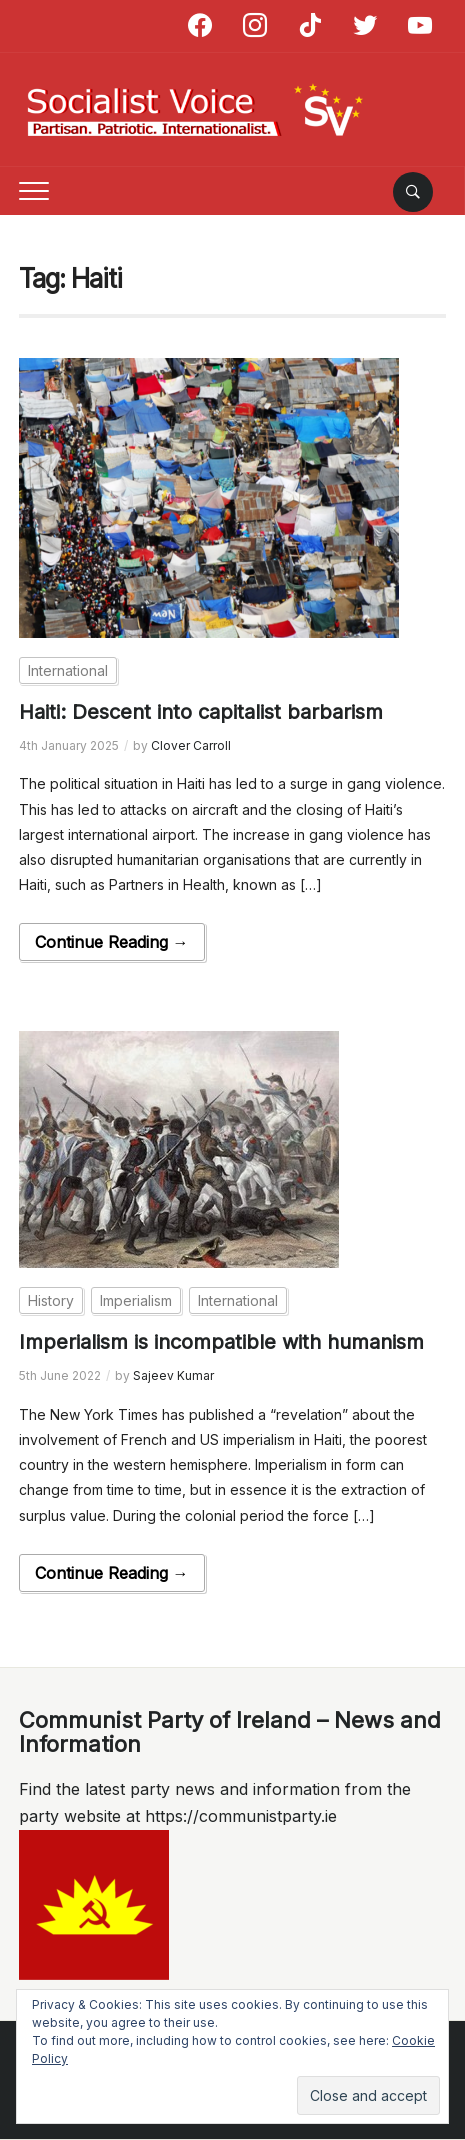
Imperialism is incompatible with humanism (221, 1342)
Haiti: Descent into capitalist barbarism (201, 712)
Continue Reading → (112, 942)
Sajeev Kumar (173, 1375)
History (51, 1300)
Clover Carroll (191, 745)
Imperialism (136, 1300)
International (68, 670)
